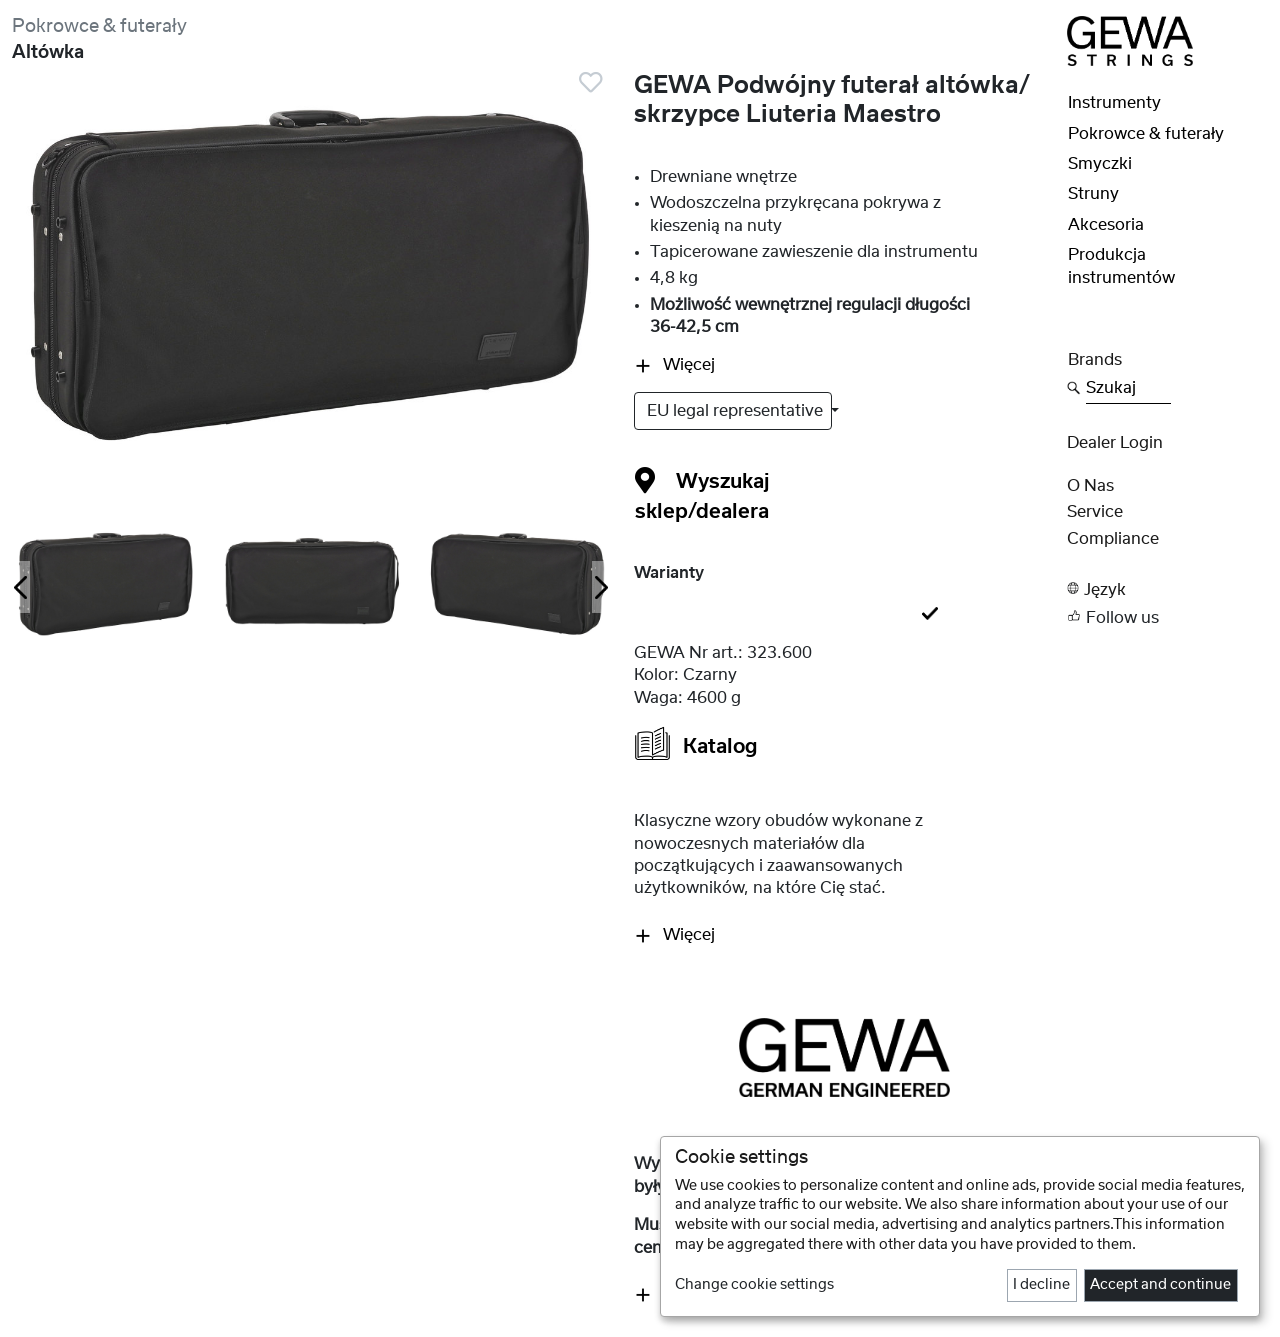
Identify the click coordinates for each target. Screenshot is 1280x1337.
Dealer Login (1115, 443)
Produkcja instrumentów (1121, 266)
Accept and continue (1160, 1285)
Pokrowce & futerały (99, 26)
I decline (1041, 1285)
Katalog (696, 743)
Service (1095, 512)
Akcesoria (1106, 225)
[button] (1167, 588)
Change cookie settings (754, 1285)
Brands (1095, 360)
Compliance (1113, 539)
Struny (1093, 194)
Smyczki (1100, 164)
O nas (1090, 486)
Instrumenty (1114, 103)
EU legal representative (737, 411)
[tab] (844, 615)
